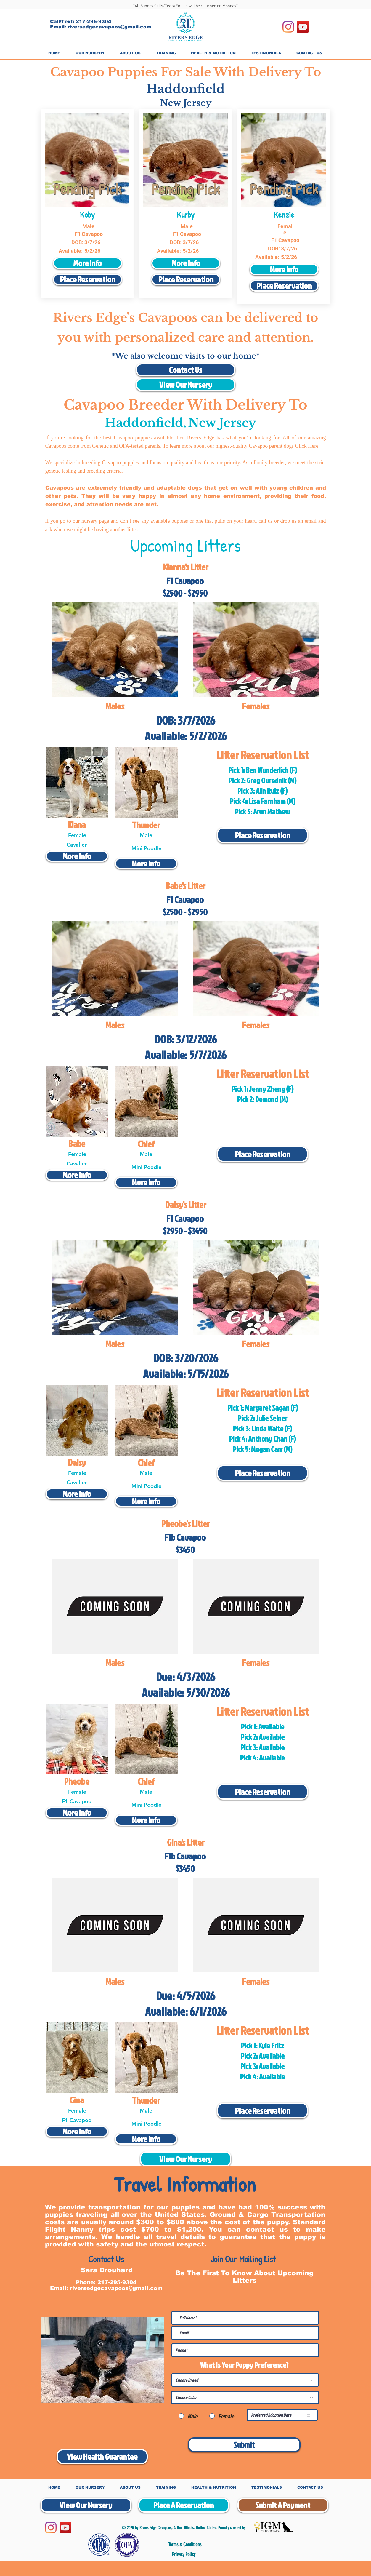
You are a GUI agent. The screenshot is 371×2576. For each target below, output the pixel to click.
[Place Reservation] (87, 279)
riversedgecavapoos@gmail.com (109, 26)
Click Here (306, 446)
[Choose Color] (245, 2397)
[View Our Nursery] (185, 384)
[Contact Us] (185, 369)
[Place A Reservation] (183, 2505)
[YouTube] (303, 27)
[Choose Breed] (245, 2380)
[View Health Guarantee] (102, 2456)
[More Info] (87, 263)
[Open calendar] (308, 2415)
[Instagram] (288, 27)
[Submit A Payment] (282, 2505)
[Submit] (244, 2444)
